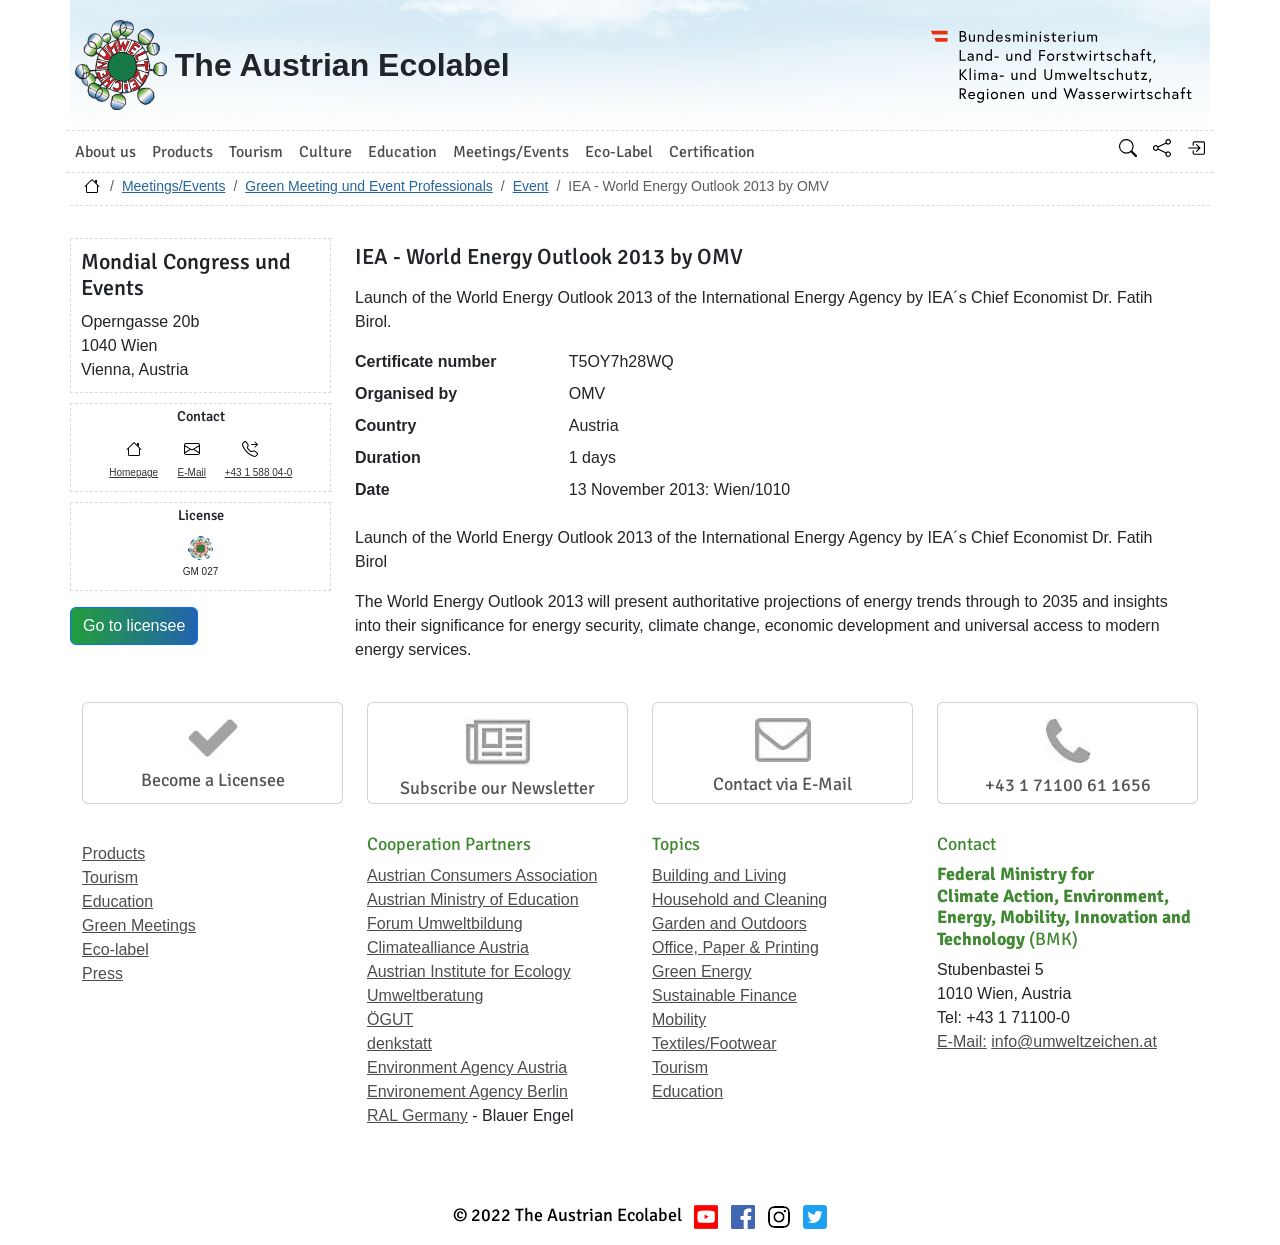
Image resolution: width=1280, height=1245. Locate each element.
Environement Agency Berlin (467, 1091)
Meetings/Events (174, 186)
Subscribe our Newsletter (497, 788)
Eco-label (115, 949)
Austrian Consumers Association (482, 875)
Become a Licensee (213, 780)
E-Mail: (962, 1041)
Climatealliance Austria (448, 947)
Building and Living (719, 875)
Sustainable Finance (724, 995)
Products (113, 853)
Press (102, 973)
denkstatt (399, 1043)
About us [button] (105, 152)
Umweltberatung (425, 995)
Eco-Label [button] (619, 152)
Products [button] (182, 152)
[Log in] (1196, 148)
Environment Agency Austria (467, 1067)
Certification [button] (712, 152)
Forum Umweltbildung (445, 923)
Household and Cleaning (739, 899)
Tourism (110, 877)
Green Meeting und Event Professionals (368, 186)
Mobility (679, 1019)
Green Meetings (139, 925)
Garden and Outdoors (729, 923)
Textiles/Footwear (714, 1043)
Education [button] (402, 152)
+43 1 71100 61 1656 (1068, 785)
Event (531, 186)
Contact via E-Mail (782, 784)
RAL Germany (417, 1115)
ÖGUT (390, 1019)
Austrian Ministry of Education (473, 899)
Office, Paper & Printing (735, 947)
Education (117, 901)
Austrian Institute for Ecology (469, 971)
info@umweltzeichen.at (1074, 1041)
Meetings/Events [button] (511, 152)
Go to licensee (134, 625)
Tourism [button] (256, 152)
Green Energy (702, 971)
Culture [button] (325, 152)
